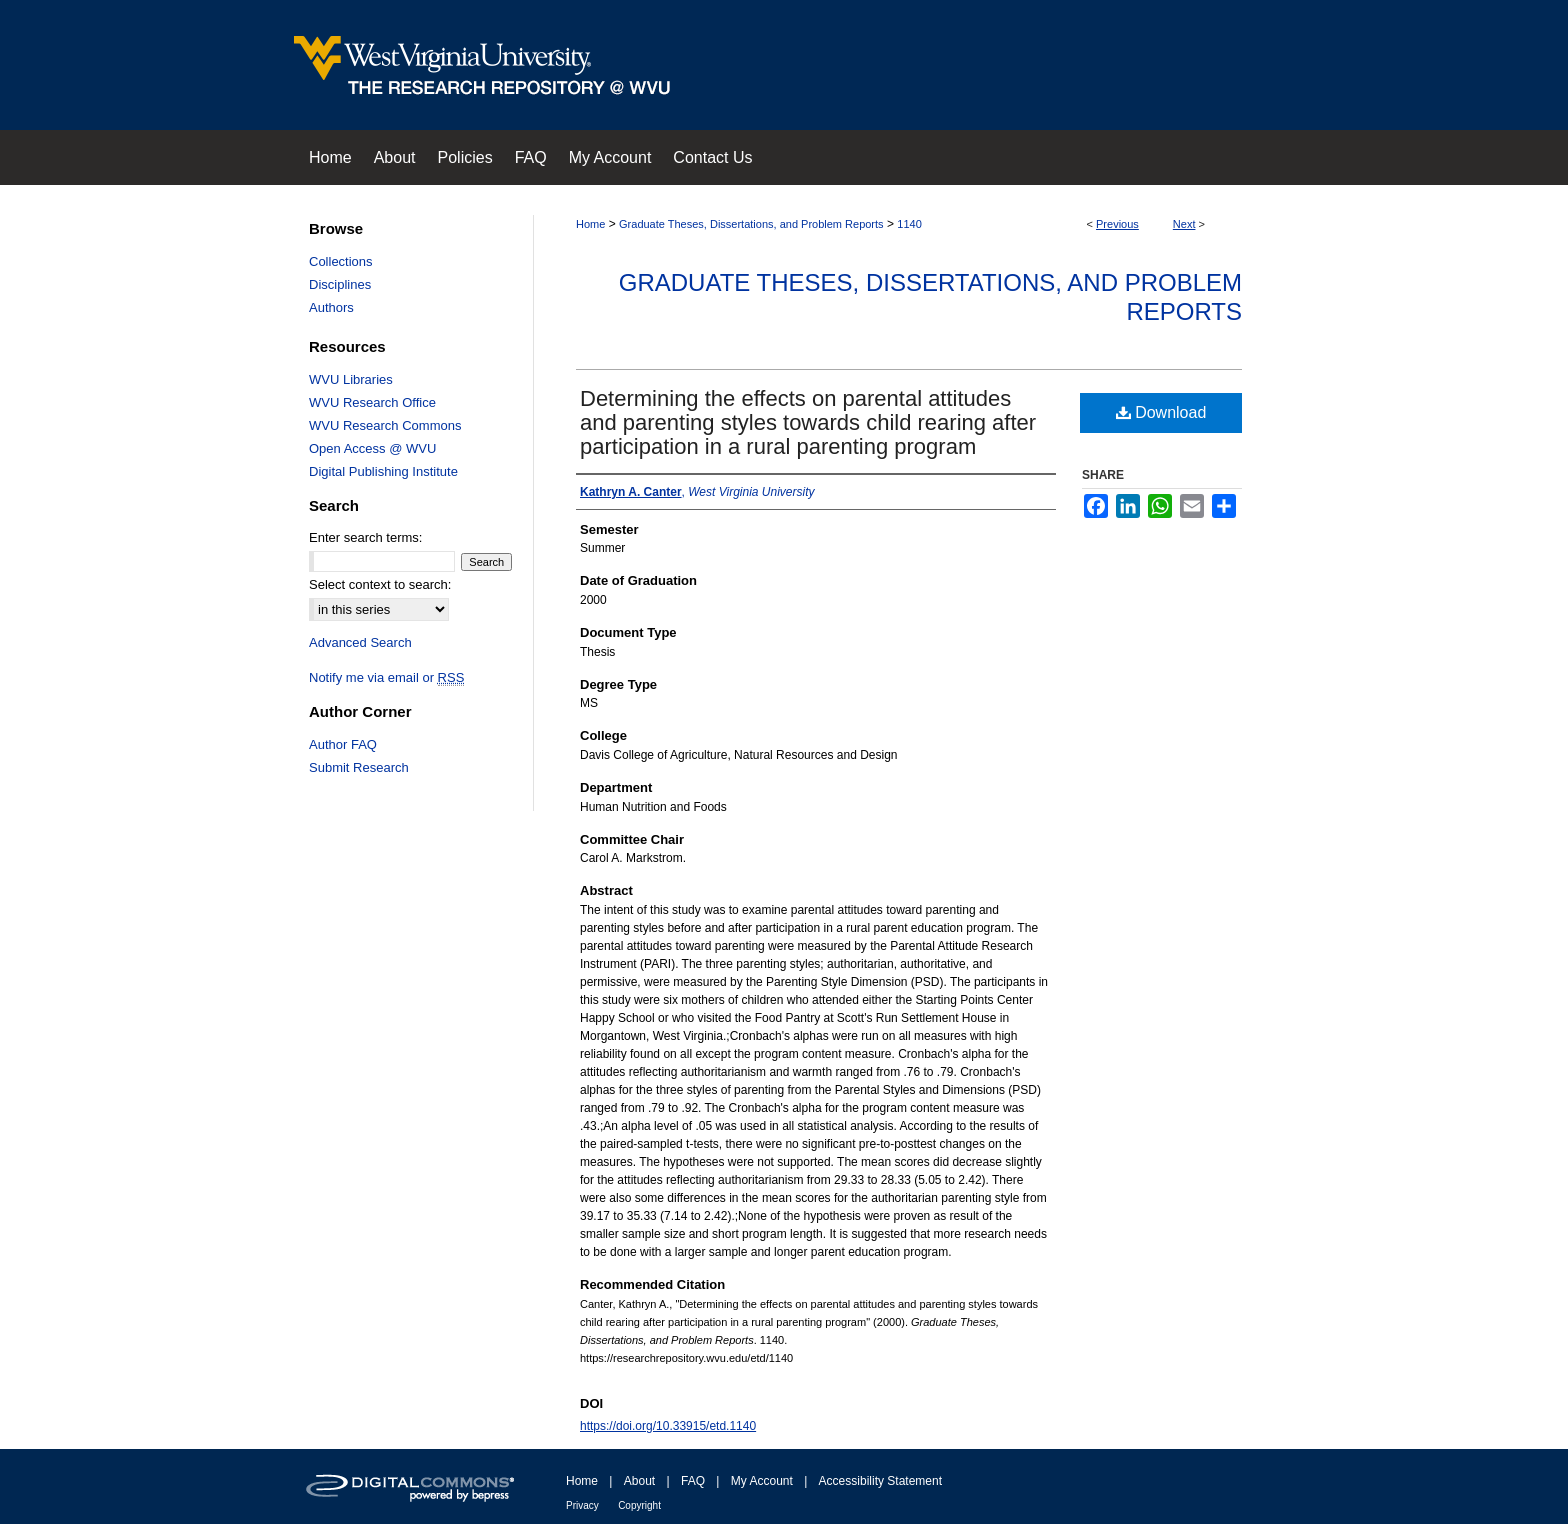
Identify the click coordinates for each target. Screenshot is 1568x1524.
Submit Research (359, 767)
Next (1184, 224)
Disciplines (340, 284)
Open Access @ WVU (372, 448)
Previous (1117, 224)
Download (1161, 412)
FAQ (693, 1481)
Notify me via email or (386, 677)
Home (590, 224)
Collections (341, 261)
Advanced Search (360, 642)
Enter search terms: (365, 537)
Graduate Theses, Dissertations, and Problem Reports (751, 224)
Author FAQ (343, 744)
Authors (331, 307)
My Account (762, 1481)
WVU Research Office (372, 402)
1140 (909, 224)
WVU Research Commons (385, 425)
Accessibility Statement (880, 1481)
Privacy (582, 1505)
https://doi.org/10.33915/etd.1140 (668, 1426)
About (639, 1481)
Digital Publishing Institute (383, 471)
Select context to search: (380, 584)
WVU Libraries (351, 379)
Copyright (639, 1505)
